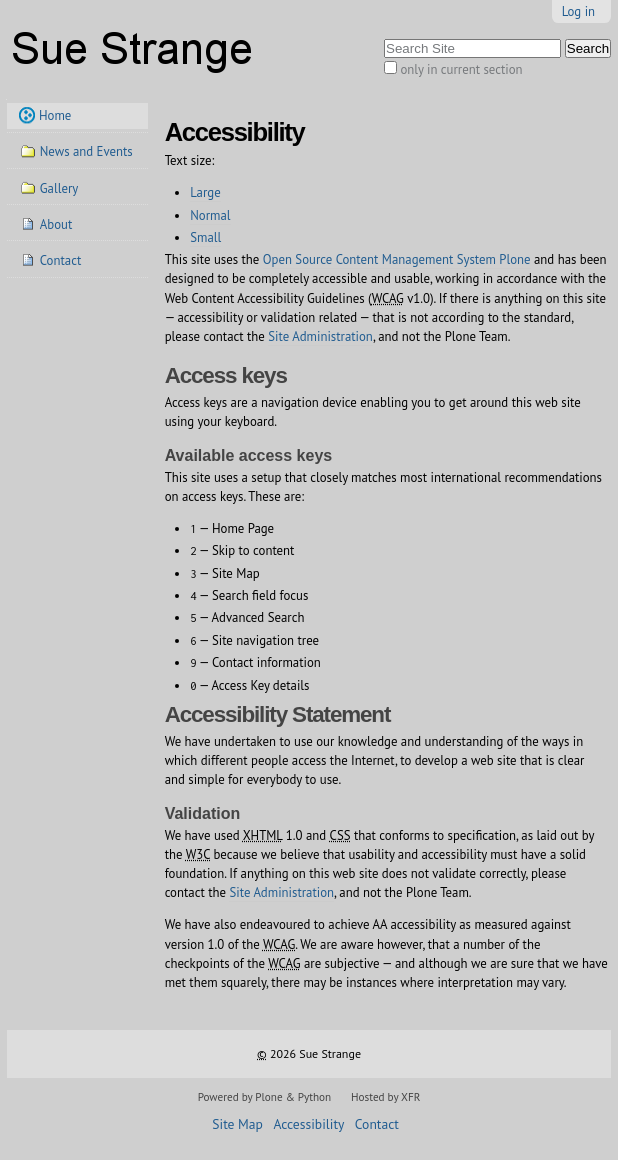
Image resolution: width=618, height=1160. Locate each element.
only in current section (461, 69)
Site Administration (320, 336)
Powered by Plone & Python (265, 1097)
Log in (578, 11)
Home (55, 115)
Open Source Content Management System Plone (397, 259)
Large (205, 192)
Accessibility (308, 1124)
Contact (377, 1124)
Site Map (237, 1124)
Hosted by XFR (385, 1097)
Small (205, 237)
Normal (210, 215)
